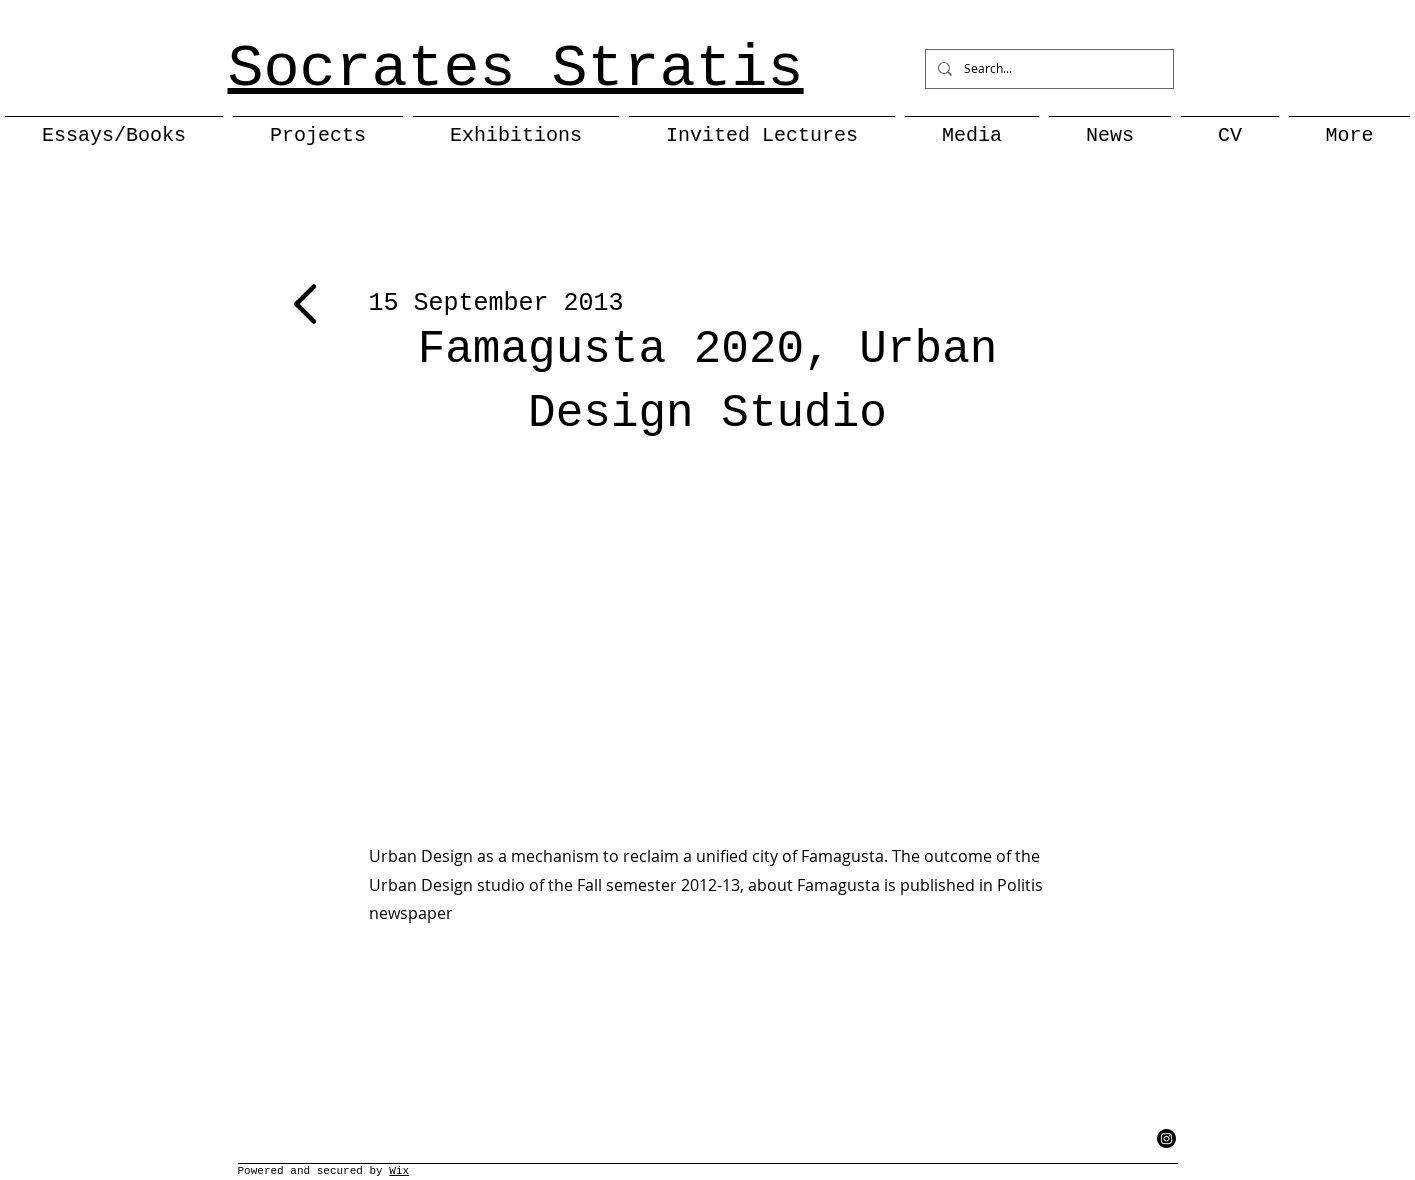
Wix (399, 1171)
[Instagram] (1166, 1138)
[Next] (308, 304)
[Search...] (1047, 69)
